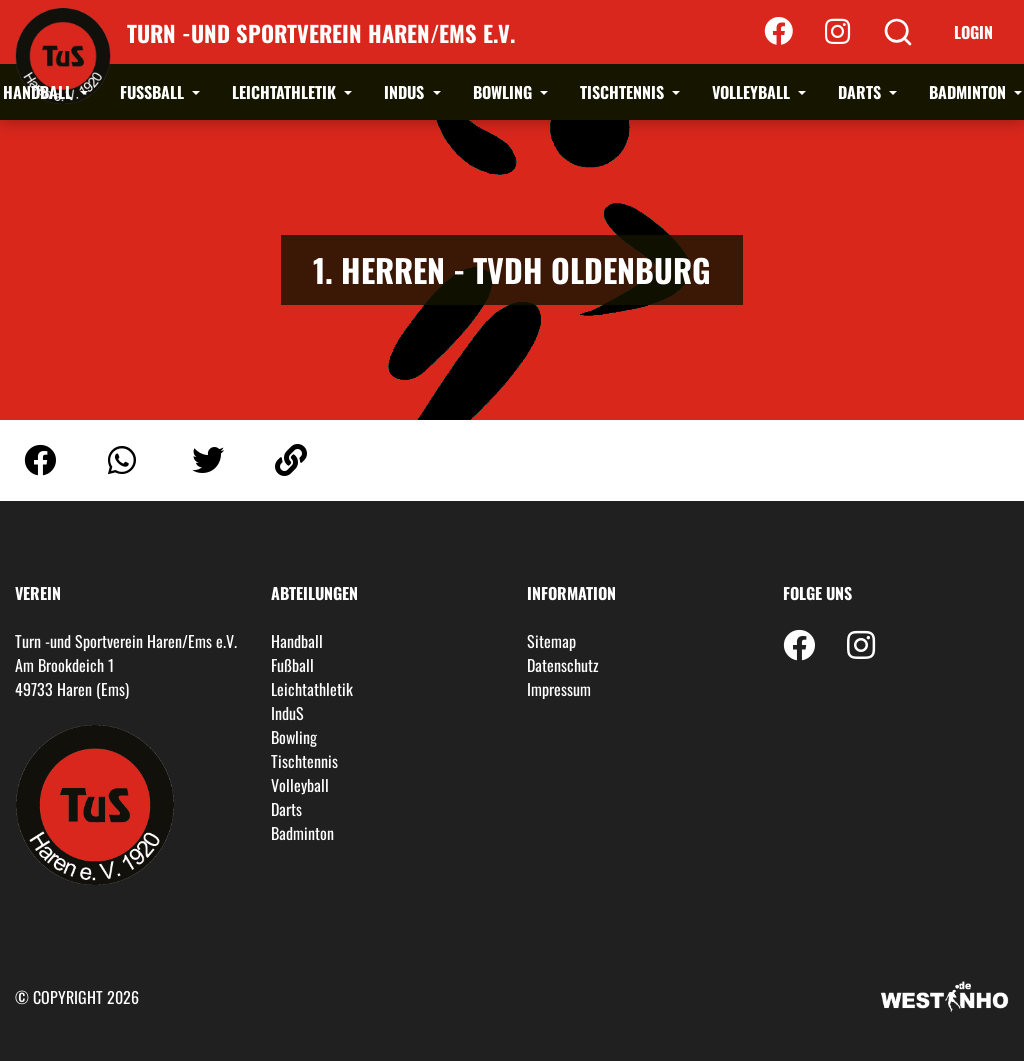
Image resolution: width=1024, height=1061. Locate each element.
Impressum (559, 689)
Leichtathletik (286, 92)
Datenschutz (563, 665)
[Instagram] (837, 32)
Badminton (969, 92)
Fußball (154, 92)
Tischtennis (624, 92)
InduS (406, 92)
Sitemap (551, 641)
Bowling (504, 92)
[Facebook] (778, 32)
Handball (39, 92)
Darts (861, 92)
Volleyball (753, 92)
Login (973, 32)
